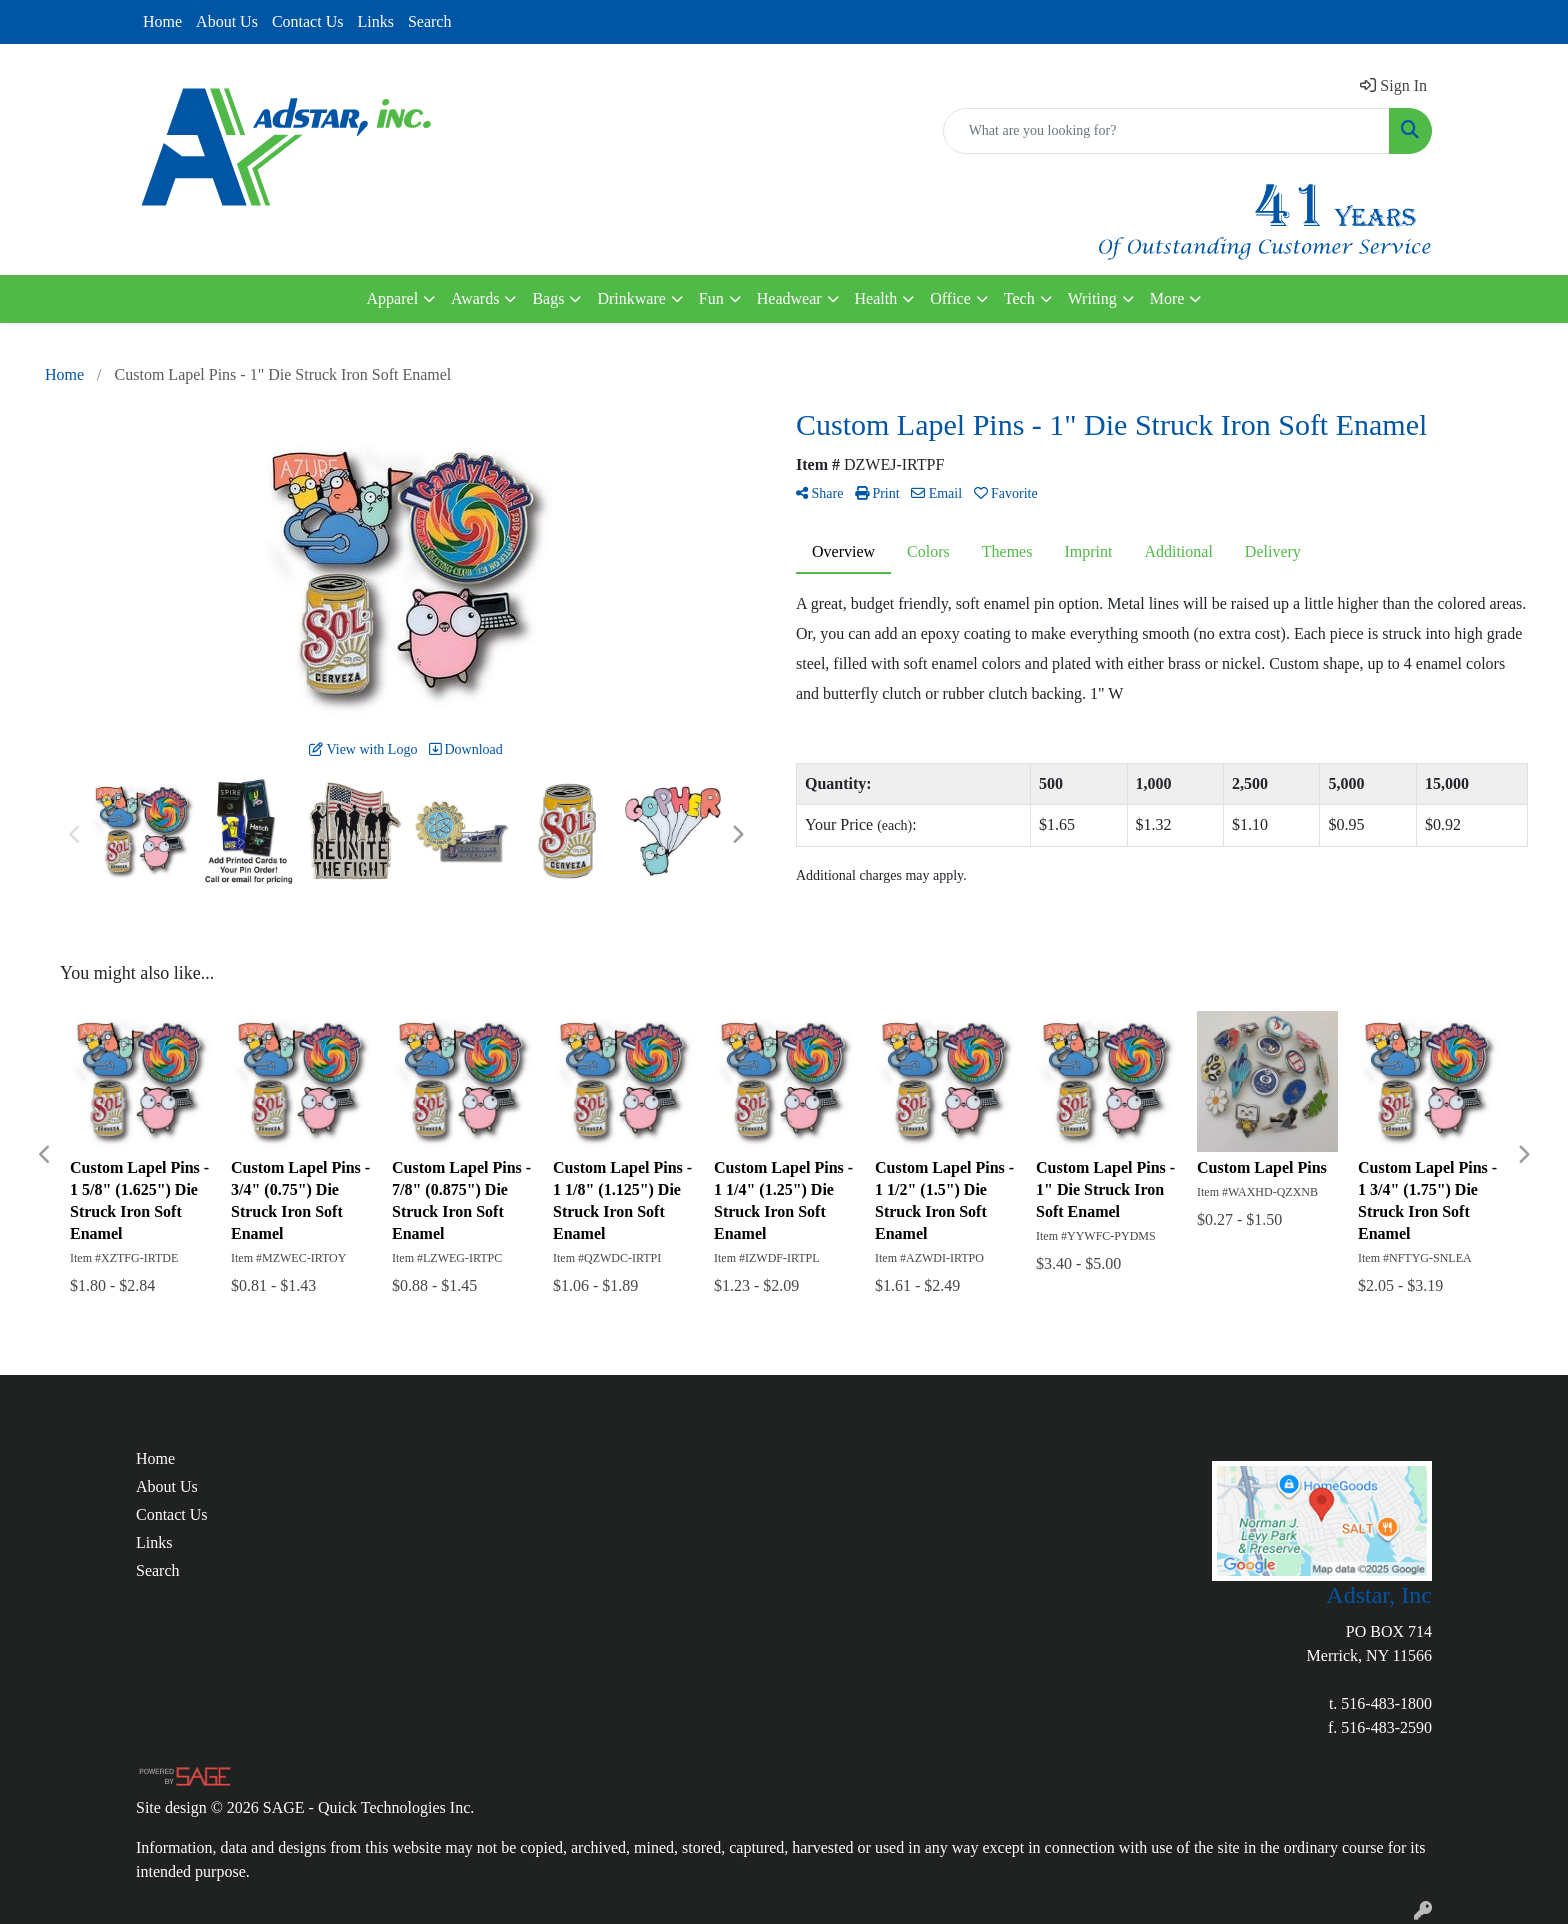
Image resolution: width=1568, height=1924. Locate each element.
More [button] (1167, 298)
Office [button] (950, 298)
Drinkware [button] (631, 298)
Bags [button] (548, 298)
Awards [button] (475, 298)
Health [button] (876, 298)
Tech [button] (1019, 298)
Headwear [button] (789, 298)
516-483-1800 (1386, 1703)
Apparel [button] (393, 298)
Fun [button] (711, 298)
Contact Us (308, 21)
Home (162, 21)
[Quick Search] (1166, 131)
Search (430, 21)
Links (375, 21)
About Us (227, 21)
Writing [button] (1092, 298)
